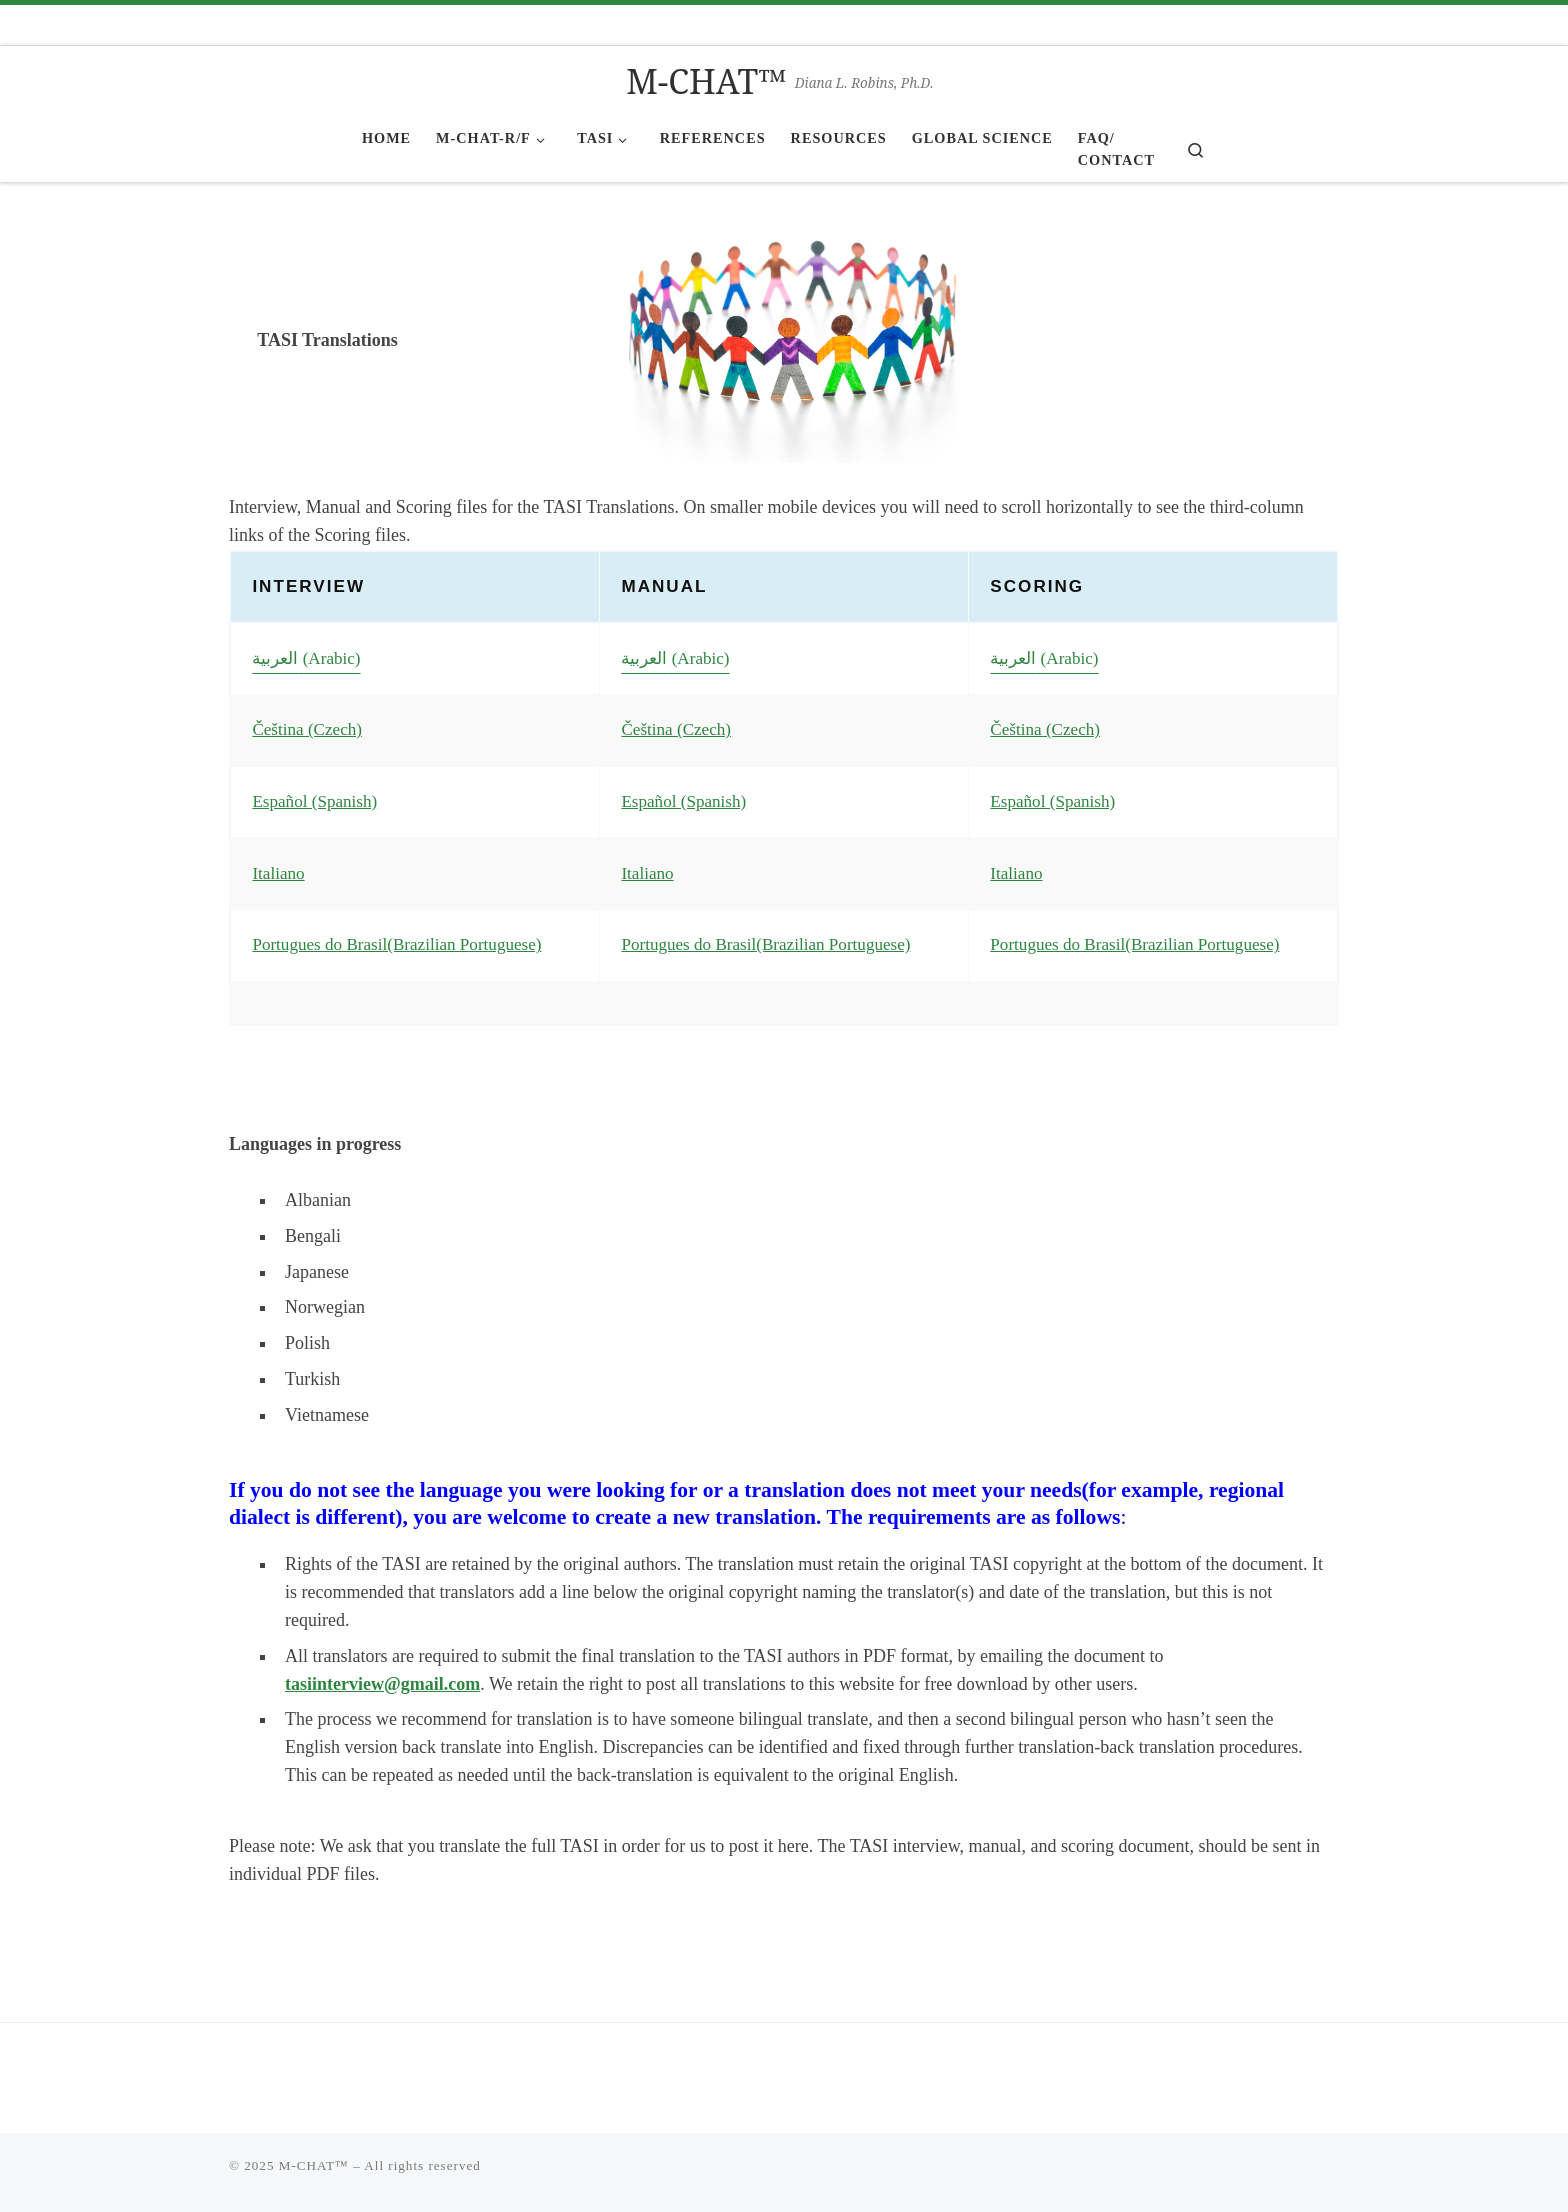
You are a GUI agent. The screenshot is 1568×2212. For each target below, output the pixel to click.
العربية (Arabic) (306, 658)
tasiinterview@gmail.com (382, 1684)
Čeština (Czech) (307, 729)
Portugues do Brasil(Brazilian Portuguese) (396, 944)
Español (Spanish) (314, 801)
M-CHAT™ (314, 2165)
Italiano (278, 873)
